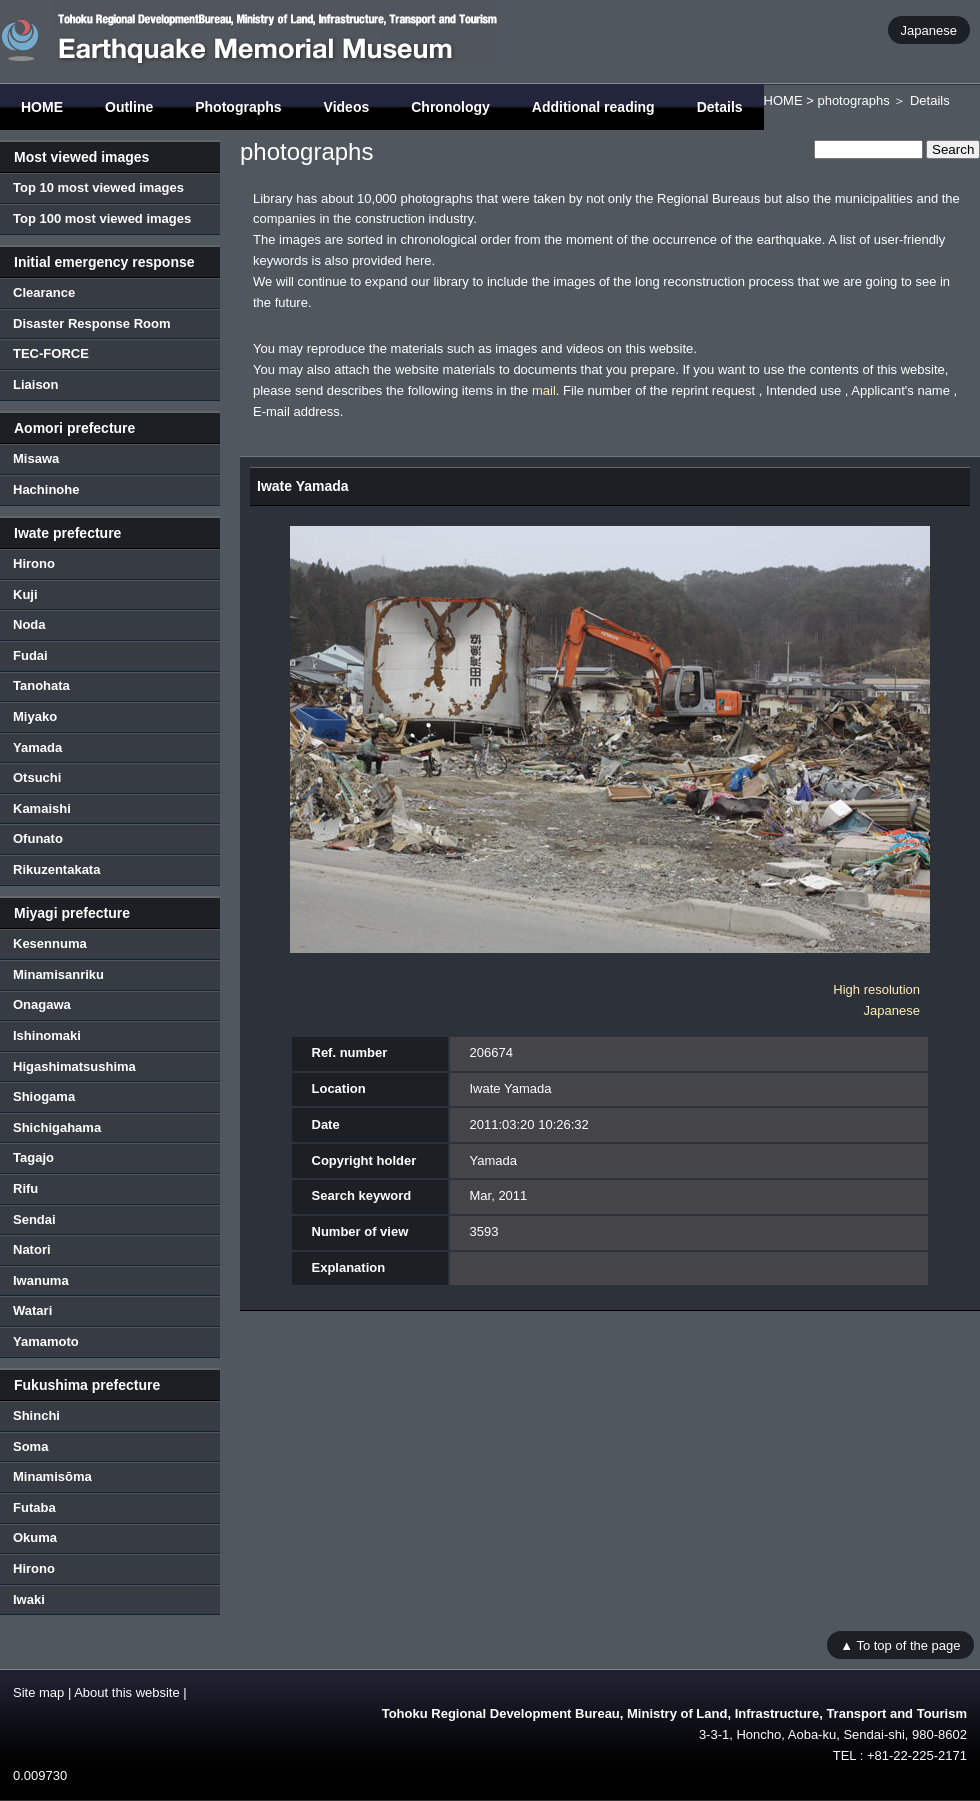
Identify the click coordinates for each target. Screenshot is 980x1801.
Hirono (34, 563)
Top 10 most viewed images (98, 187)
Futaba (34, 1507)
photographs (853, 100)
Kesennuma (50, 943)
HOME (42, 107)
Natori (32, 1249)
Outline (129, 107)
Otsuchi (37, 777)
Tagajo (33, 1157)
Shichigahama (57, 1127)
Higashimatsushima (74, 1066)
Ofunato (38, 838)
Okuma (35, 1537)
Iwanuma (41, 1280)
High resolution (876, 989)
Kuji (25, 594)
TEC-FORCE (51, 353)
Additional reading (593, 107)
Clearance (44, 292)
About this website (127, 1692)
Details (720, 107)
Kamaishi (42, 808)
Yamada (37, 747)
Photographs (238, 107)
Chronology (450, 107)
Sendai (34, 1219)
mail (544, 390)
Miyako (35, 716)
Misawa (36, 458)
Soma (30, 1446)
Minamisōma (52, 1476)
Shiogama (44, 1096)
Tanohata (41, 685)
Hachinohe (46, 489)
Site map (38, 1692)
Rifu (25, 1188)
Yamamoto (46, 1341)
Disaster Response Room (92, 323)
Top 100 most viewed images (102, 218)
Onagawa (42, 1004)
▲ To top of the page (900, 1644)
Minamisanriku (58, 974)
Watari (32, 1310)
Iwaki (29, 1599)
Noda (29, 624)
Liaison (36, 384)
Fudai (30, 655)
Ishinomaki (47, 1035)
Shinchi (36, 1415)
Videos (347, 107)
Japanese (929, 29)
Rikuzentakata (56, 869)
